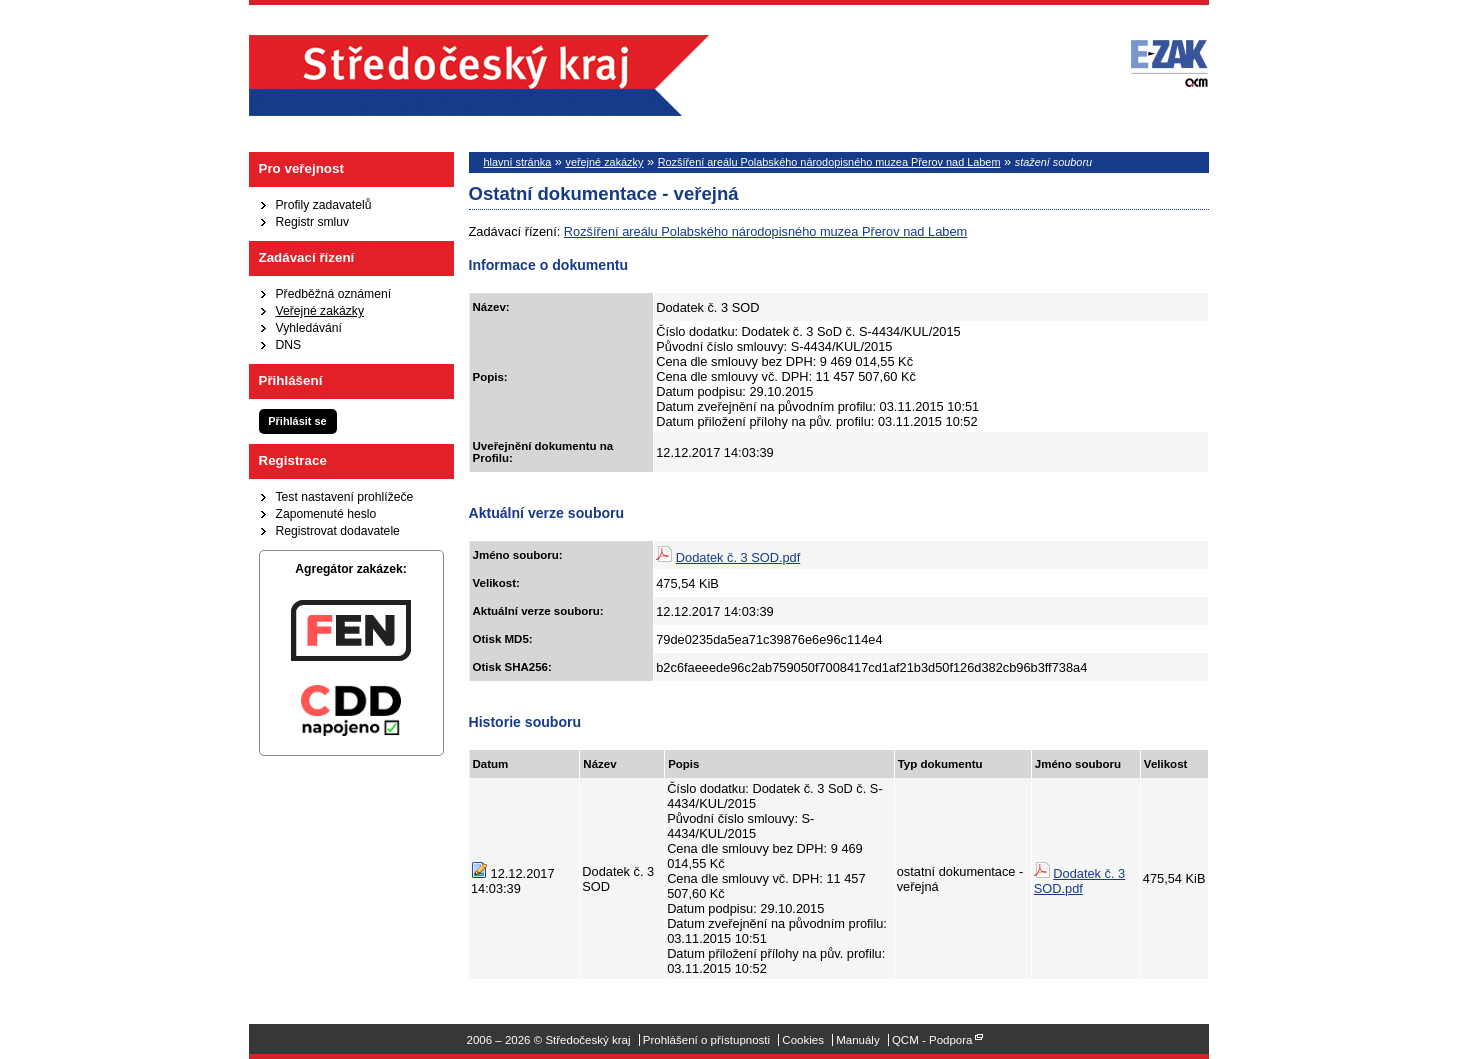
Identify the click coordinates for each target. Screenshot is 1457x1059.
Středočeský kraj (479, 75)
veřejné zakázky (604, 162)
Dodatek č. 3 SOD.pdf (738, 557)
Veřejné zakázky (320, 311)
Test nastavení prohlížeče (345, 497)
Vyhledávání (309, 328)
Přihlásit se (297, 421)
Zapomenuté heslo (326, 514)
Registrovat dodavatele (338, 531)
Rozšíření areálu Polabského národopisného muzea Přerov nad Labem (829, 162)
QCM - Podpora (932, 1040)
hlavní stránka (518, 162)
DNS (289, 345)
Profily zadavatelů (324, 205)
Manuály (858, 1040)
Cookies (803, 1040)
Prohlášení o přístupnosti (706, 1040)
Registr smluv (313, 222)
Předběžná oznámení (334, 294)
